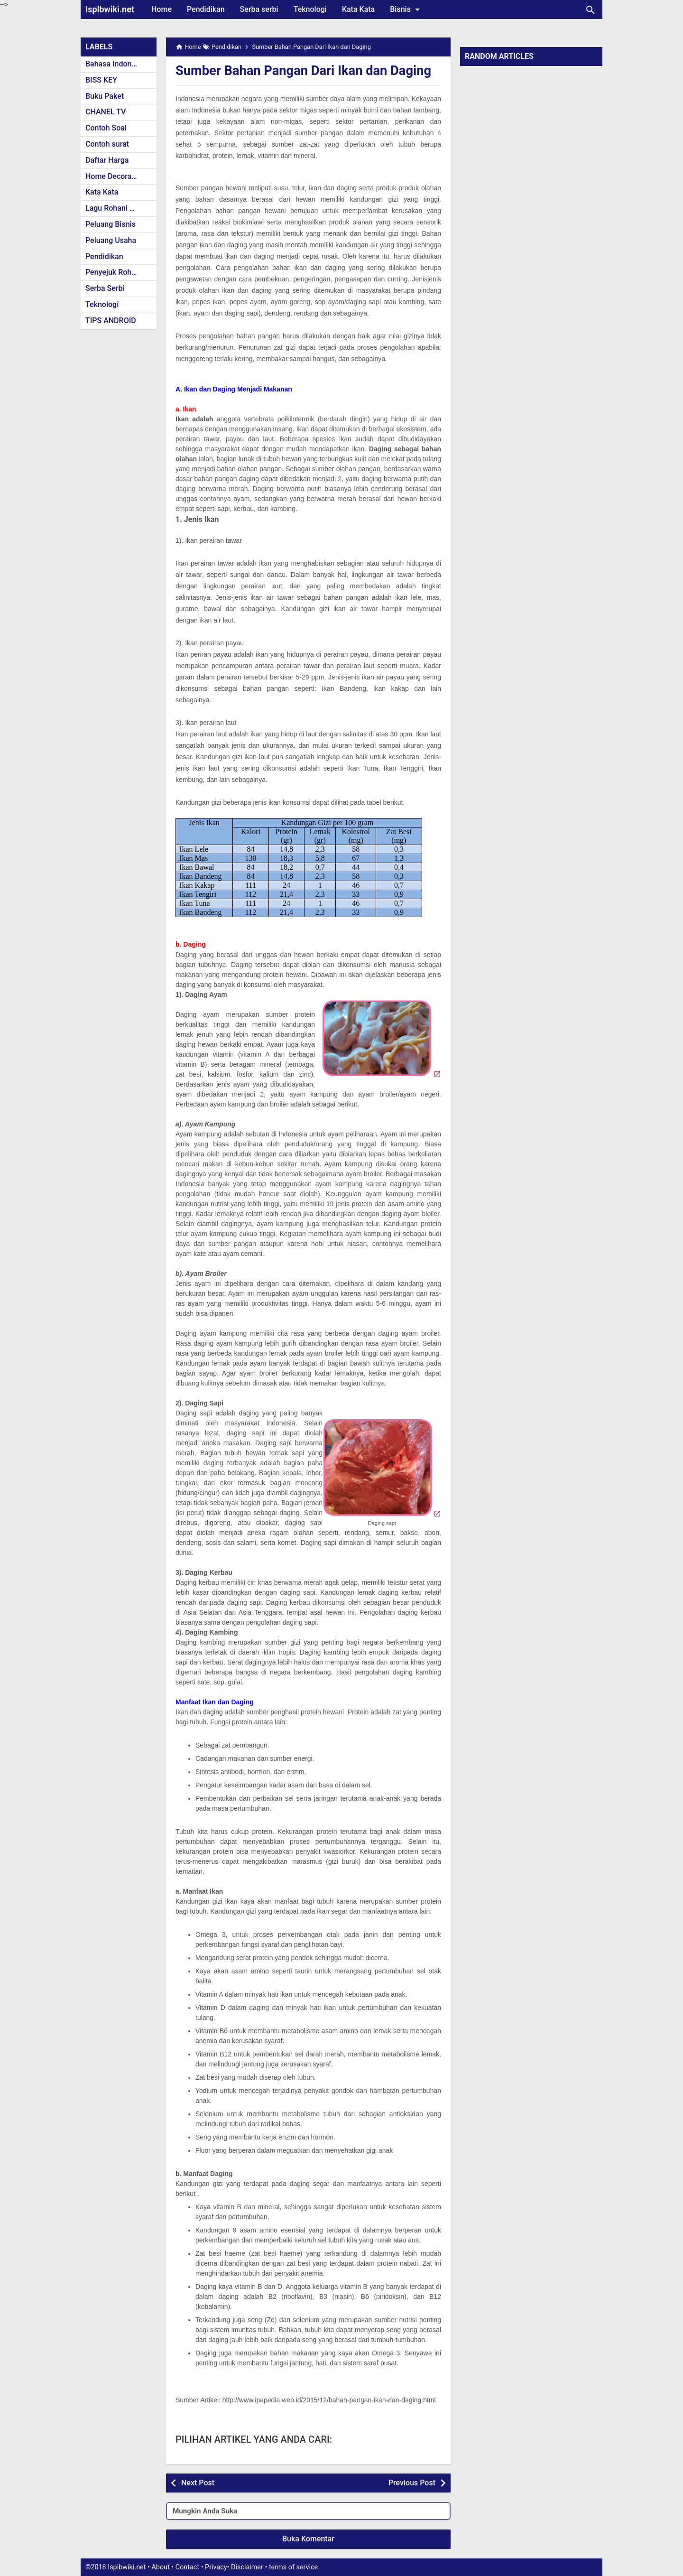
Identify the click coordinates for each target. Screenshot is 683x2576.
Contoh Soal (106, 127)
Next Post (197, 2482)
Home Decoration (115, 176)
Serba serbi (259, 9)
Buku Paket (104, 96)
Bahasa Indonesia (115, 63)
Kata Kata (358, 9)
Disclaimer (247, 2567)
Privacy (216, 2567)
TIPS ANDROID (110, 320)
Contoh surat (107, 144)
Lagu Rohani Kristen (119, 208)
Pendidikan (206, 9)
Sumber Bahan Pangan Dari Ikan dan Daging (306, 70)
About (160, 2567)
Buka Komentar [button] (308, 2538)
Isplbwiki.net (109, 9)
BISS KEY (101, 79)
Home (161, 9)
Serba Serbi (105, 288)
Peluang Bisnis (110, 224)
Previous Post (411, 2482)
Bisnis (406, 9)
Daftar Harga (107, 160)
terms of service (293, 2567)
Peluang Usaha (110, 240)
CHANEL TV (105, 111)
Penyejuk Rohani (113, 272)
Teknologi (310, 9)
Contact (187, 2567)
